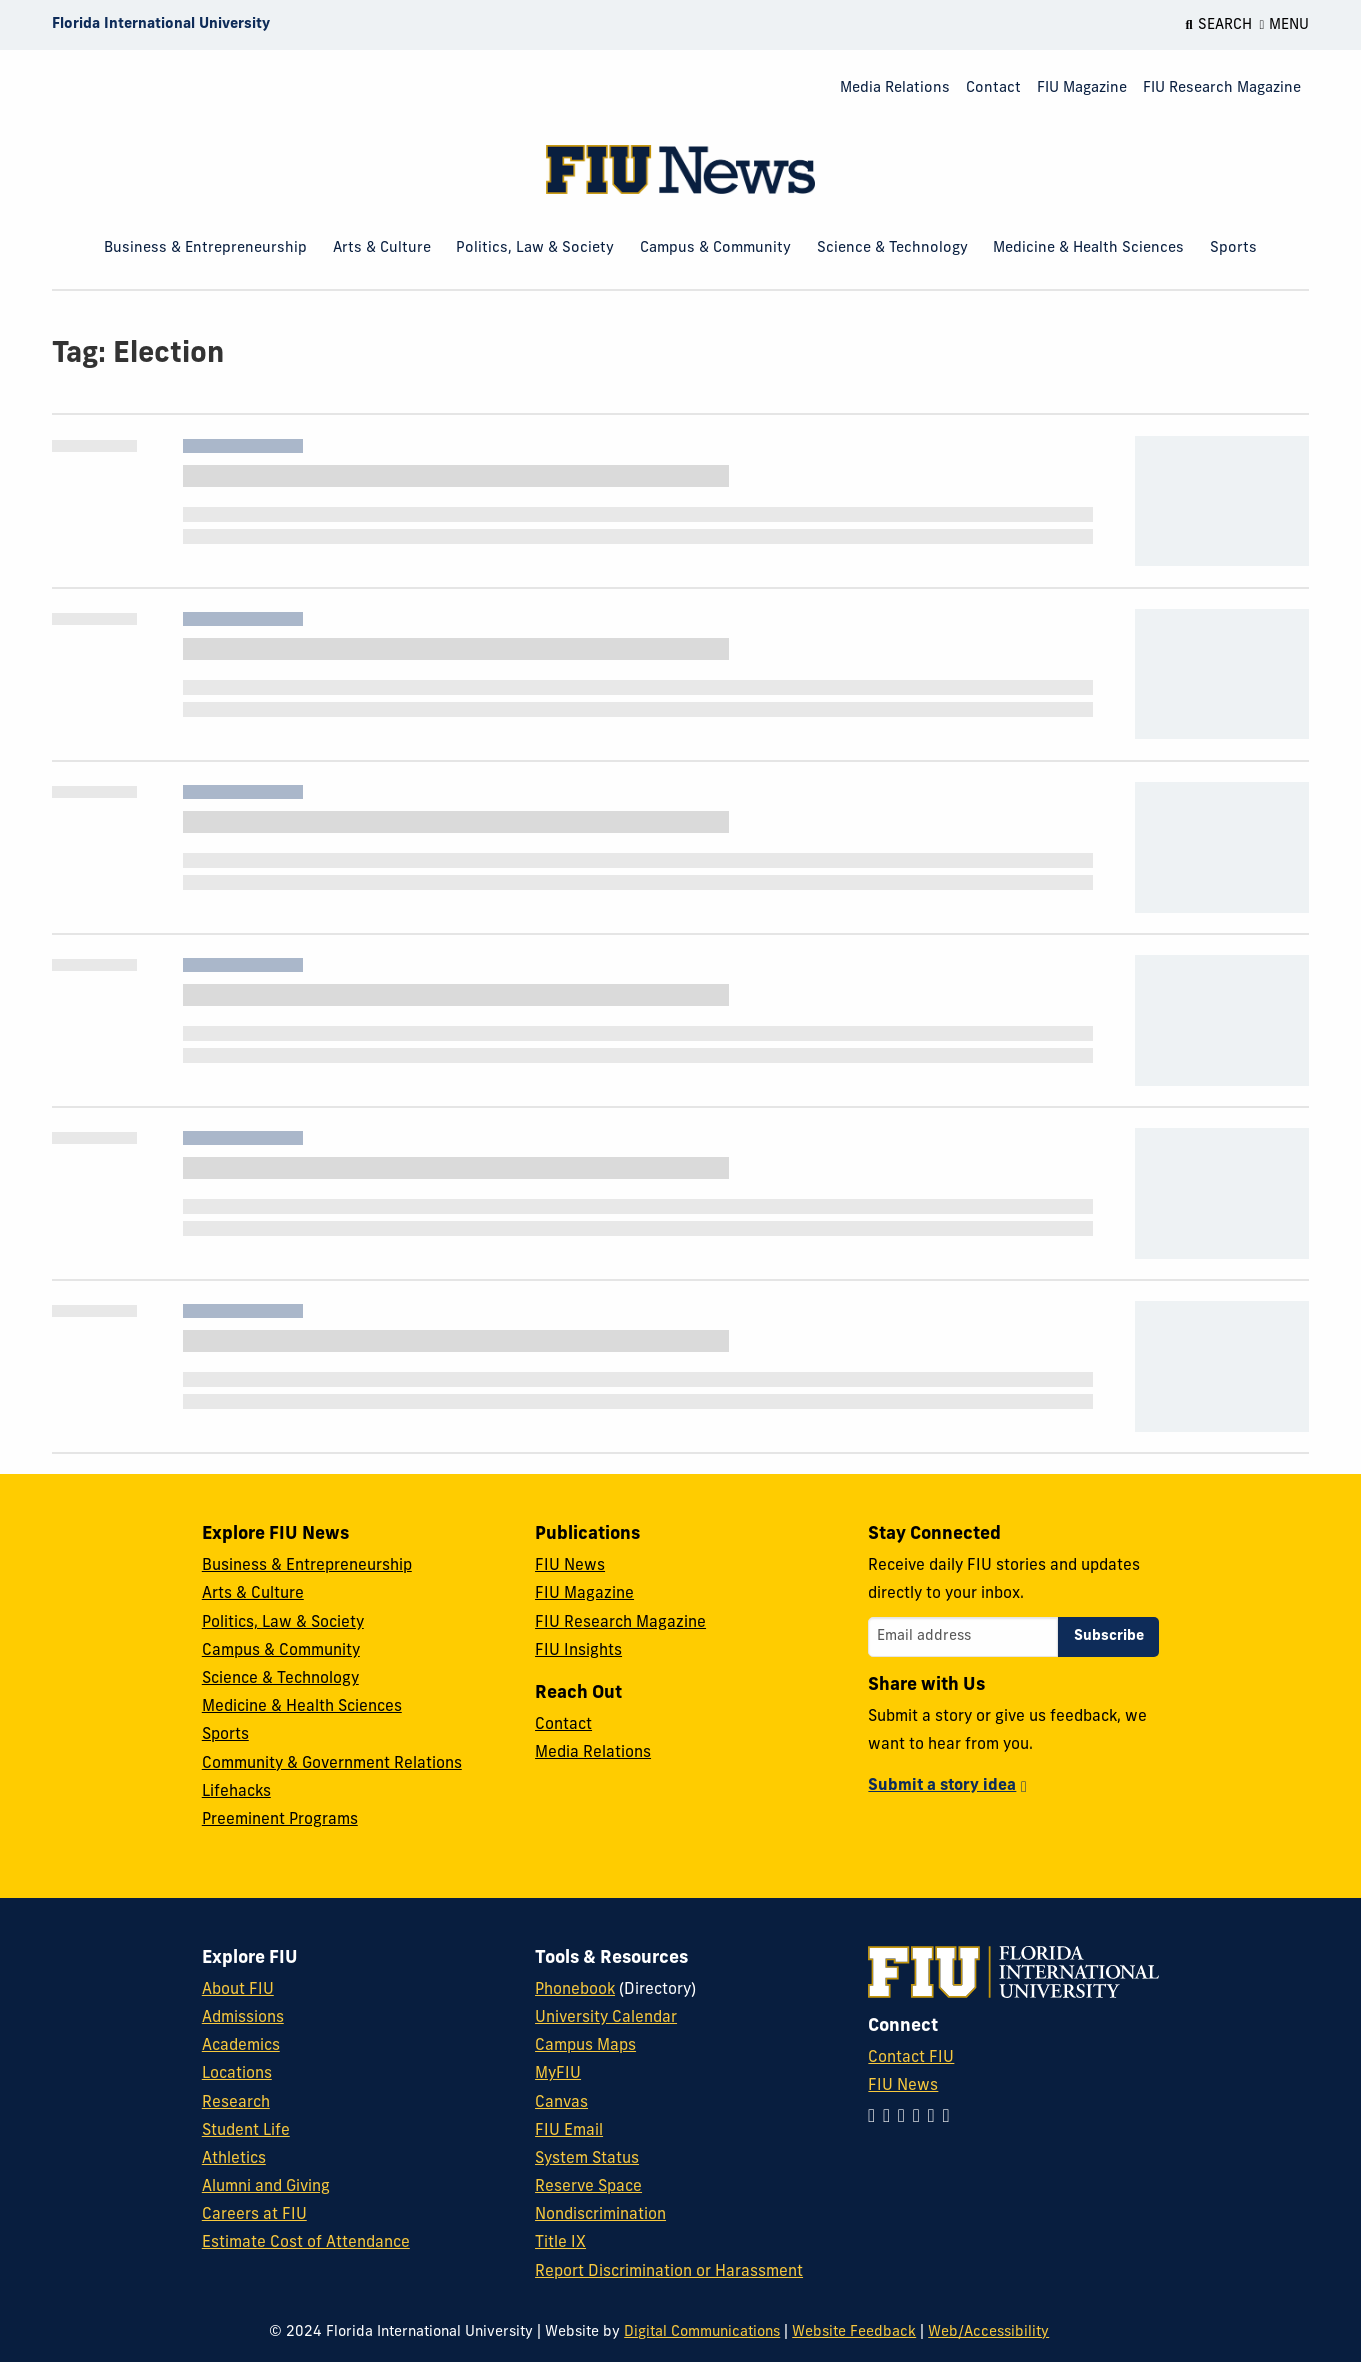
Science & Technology (892, 248)
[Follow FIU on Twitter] (920, 2117)
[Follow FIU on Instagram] (875, 2117)
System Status (587, 2159)
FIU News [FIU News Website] (903, 2086)
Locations (237, 2074)
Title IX (560, 2243)
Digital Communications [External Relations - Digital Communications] (702, 2332)
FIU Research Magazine (1222, 88)
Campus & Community (715, 248)
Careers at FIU (254, 2215)
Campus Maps (585, 2046)
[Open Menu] (1285, 25)
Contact (993, 88)
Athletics (234, 2159)
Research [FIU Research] (236, 2103)
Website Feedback (854, 2332)
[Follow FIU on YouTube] (935, 2117)
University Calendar (606, 2018)
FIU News (570, 1566)
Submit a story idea (942, 1786)
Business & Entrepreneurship (205, 248)
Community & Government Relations (332, 1764)
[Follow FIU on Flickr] (950, 2117)
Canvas (561, 2103)
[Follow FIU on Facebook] (905, 2117)
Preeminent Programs (280, 1820)
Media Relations (895, 88)
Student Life (246, 2131)
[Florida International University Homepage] (161, 25)
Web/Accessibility (988, 2332)
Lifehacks (236, 1792)
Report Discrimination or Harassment (669, 2272)
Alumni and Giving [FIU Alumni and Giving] (266, 2187)
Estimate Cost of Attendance (306, 2243)
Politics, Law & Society (535, 248)
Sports (1233, 248)
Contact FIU (911, 2058)
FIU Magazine (1082, 88)
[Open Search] (1218, 25)
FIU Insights (578, 1651)
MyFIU (558, 2074)
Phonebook (575, 1990)
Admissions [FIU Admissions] (243, 2018)
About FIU (238, 1990)
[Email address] (963, 1637)
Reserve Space (588, 2187)
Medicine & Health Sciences (1088, 248)
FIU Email (569, 2131)
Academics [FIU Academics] (241, 2046)
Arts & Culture (382, 248)
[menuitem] (895, 89)
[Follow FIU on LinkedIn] (890, 2117)
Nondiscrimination (600, 2215)
